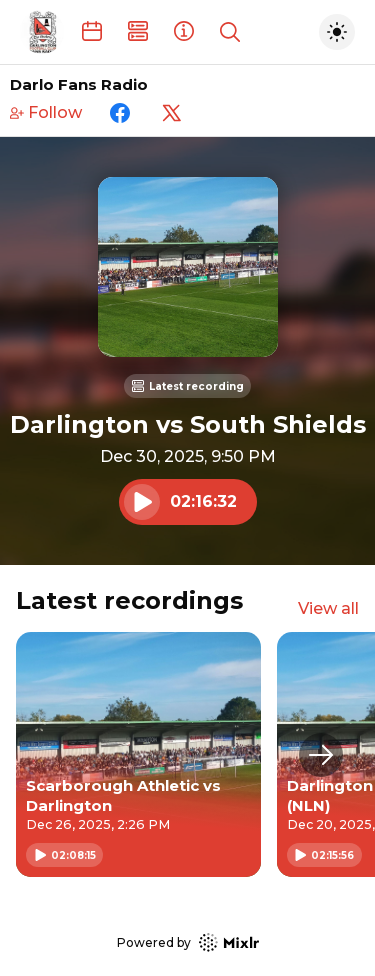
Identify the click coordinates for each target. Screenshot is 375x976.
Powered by (188, 942)
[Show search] (230, 32)
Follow (46, 112)
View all (328, 608)
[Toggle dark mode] (337, 32)
